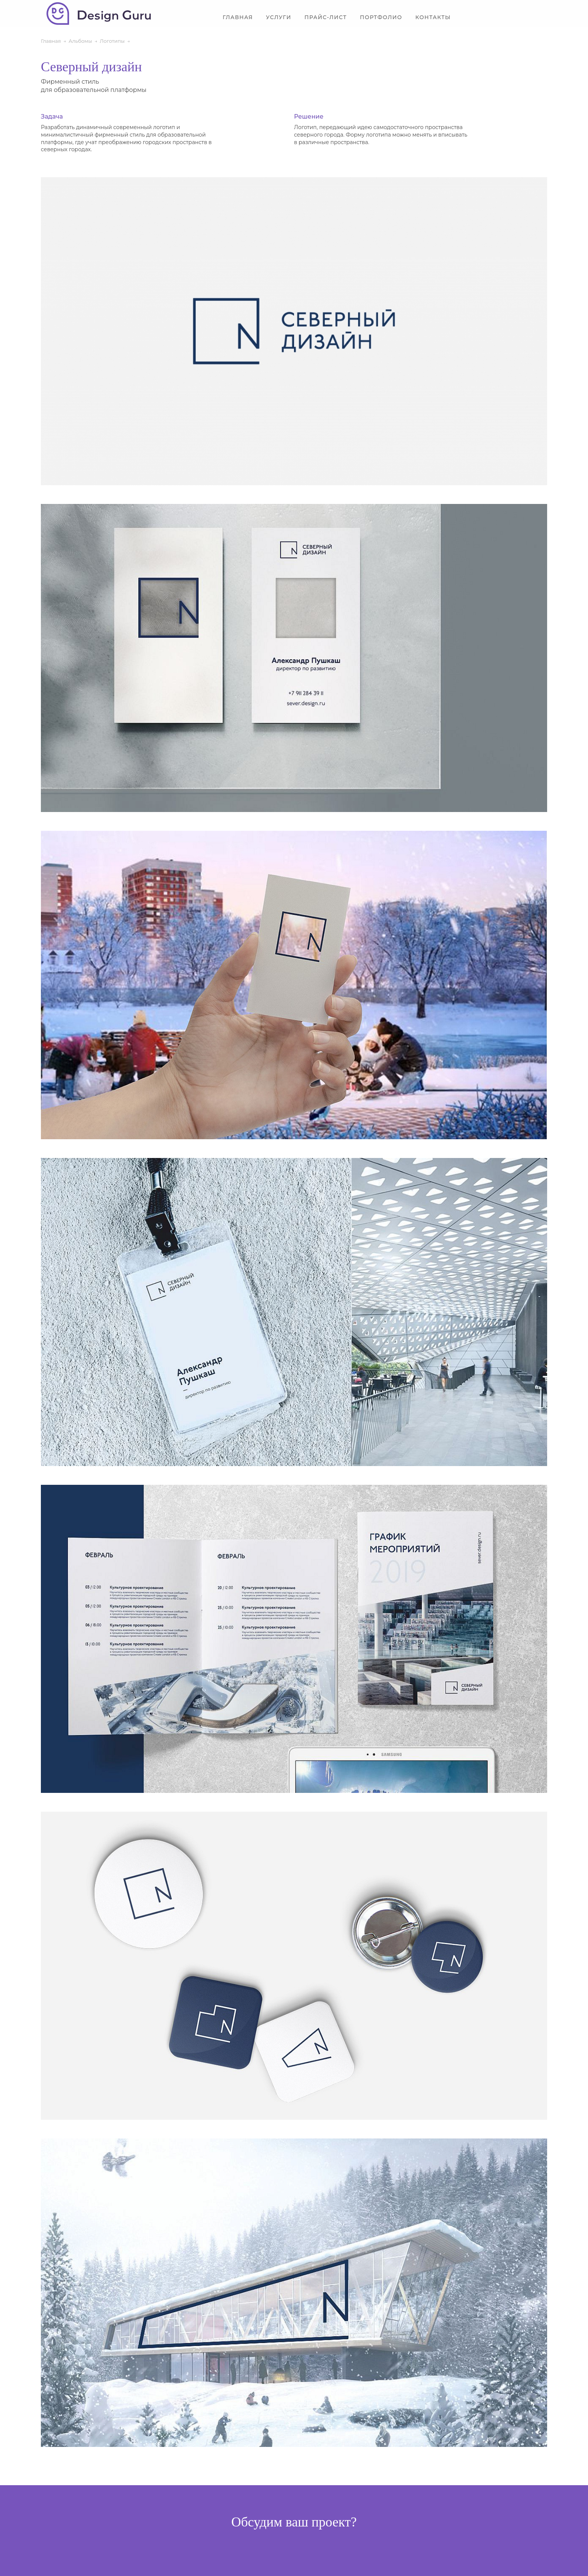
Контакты (433, 17)
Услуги (278, 17)
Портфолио (381, 17)
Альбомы (80, 41)
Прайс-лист (325, 17)
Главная (238, 17)
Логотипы (112, 41)
